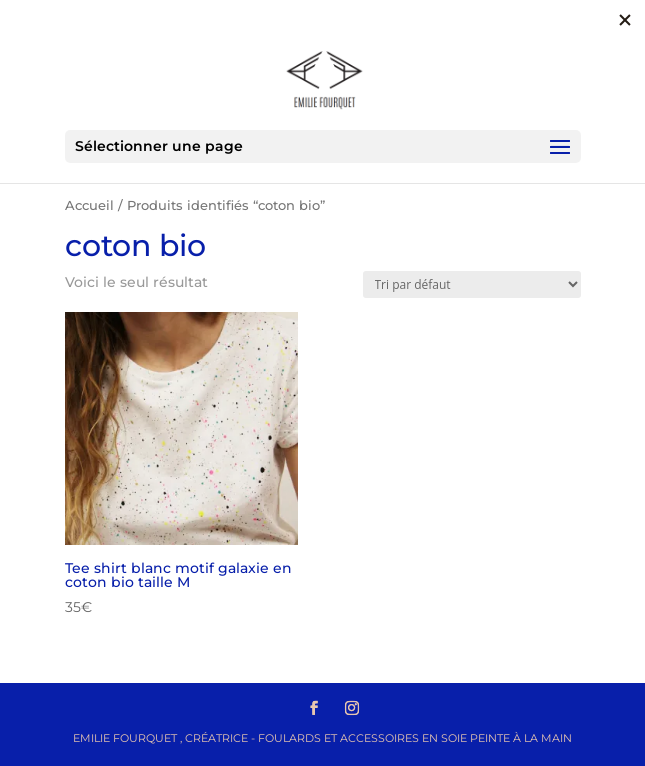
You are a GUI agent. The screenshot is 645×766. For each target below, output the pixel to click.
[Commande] (472, 284)
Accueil (89, 205)
